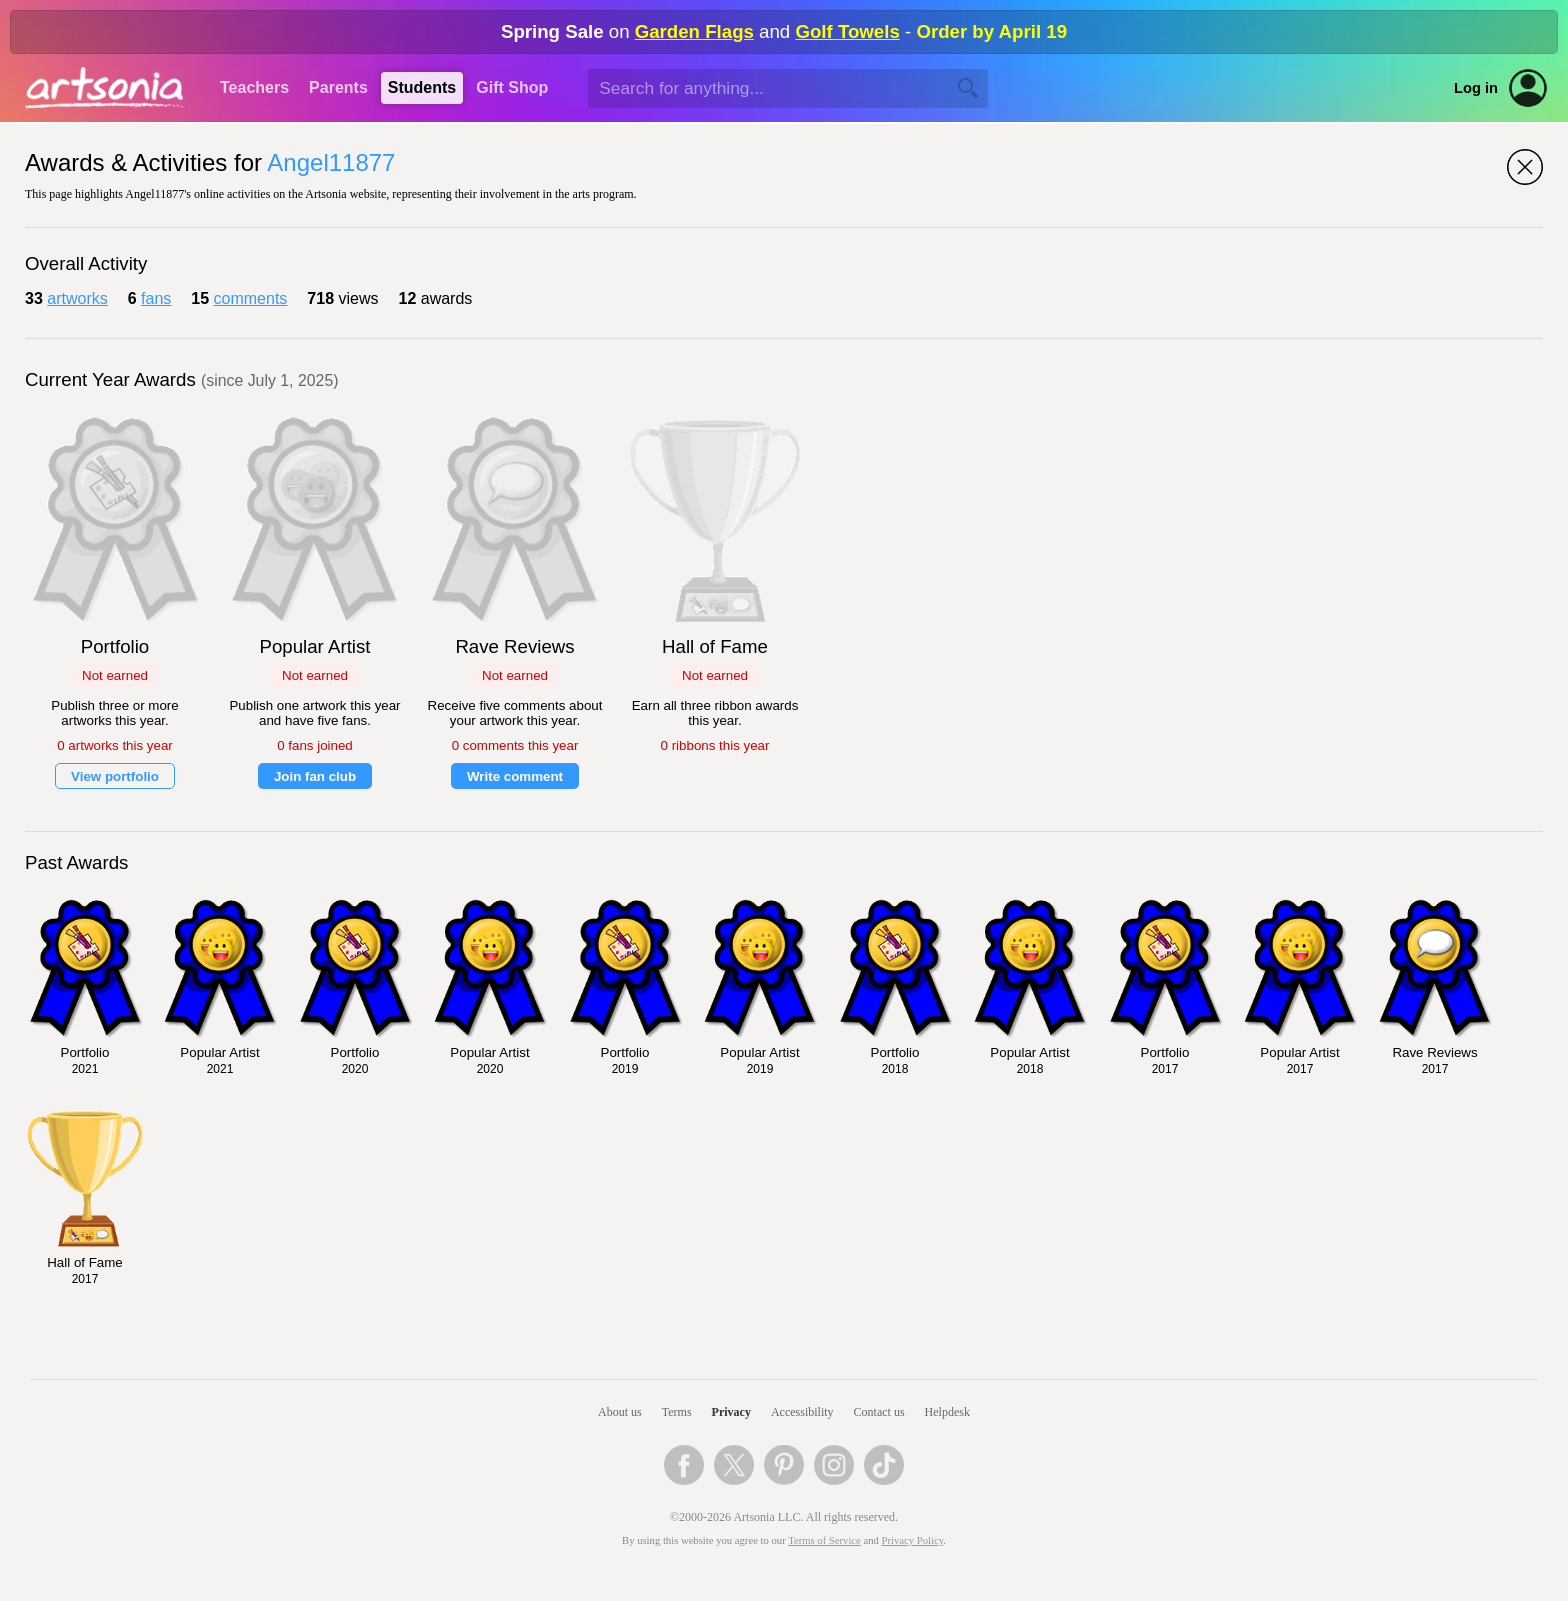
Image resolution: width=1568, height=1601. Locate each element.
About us (620, 1412)
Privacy (731, 1412)
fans (156, 298)
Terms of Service (824, 1540)
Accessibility (802, 1412)
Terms (677, 1412)
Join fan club (315, 776)
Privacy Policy (913, 1540)
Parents (338, 87)
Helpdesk (947, 1412)
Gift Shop (512, 87)
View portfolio (115, 776)
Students (422, 87)
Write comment (515, 776)
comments (251, 298)
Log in (1476, 88)
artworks (77, 298)
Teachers (254, 87)
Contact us (879, 1412)
